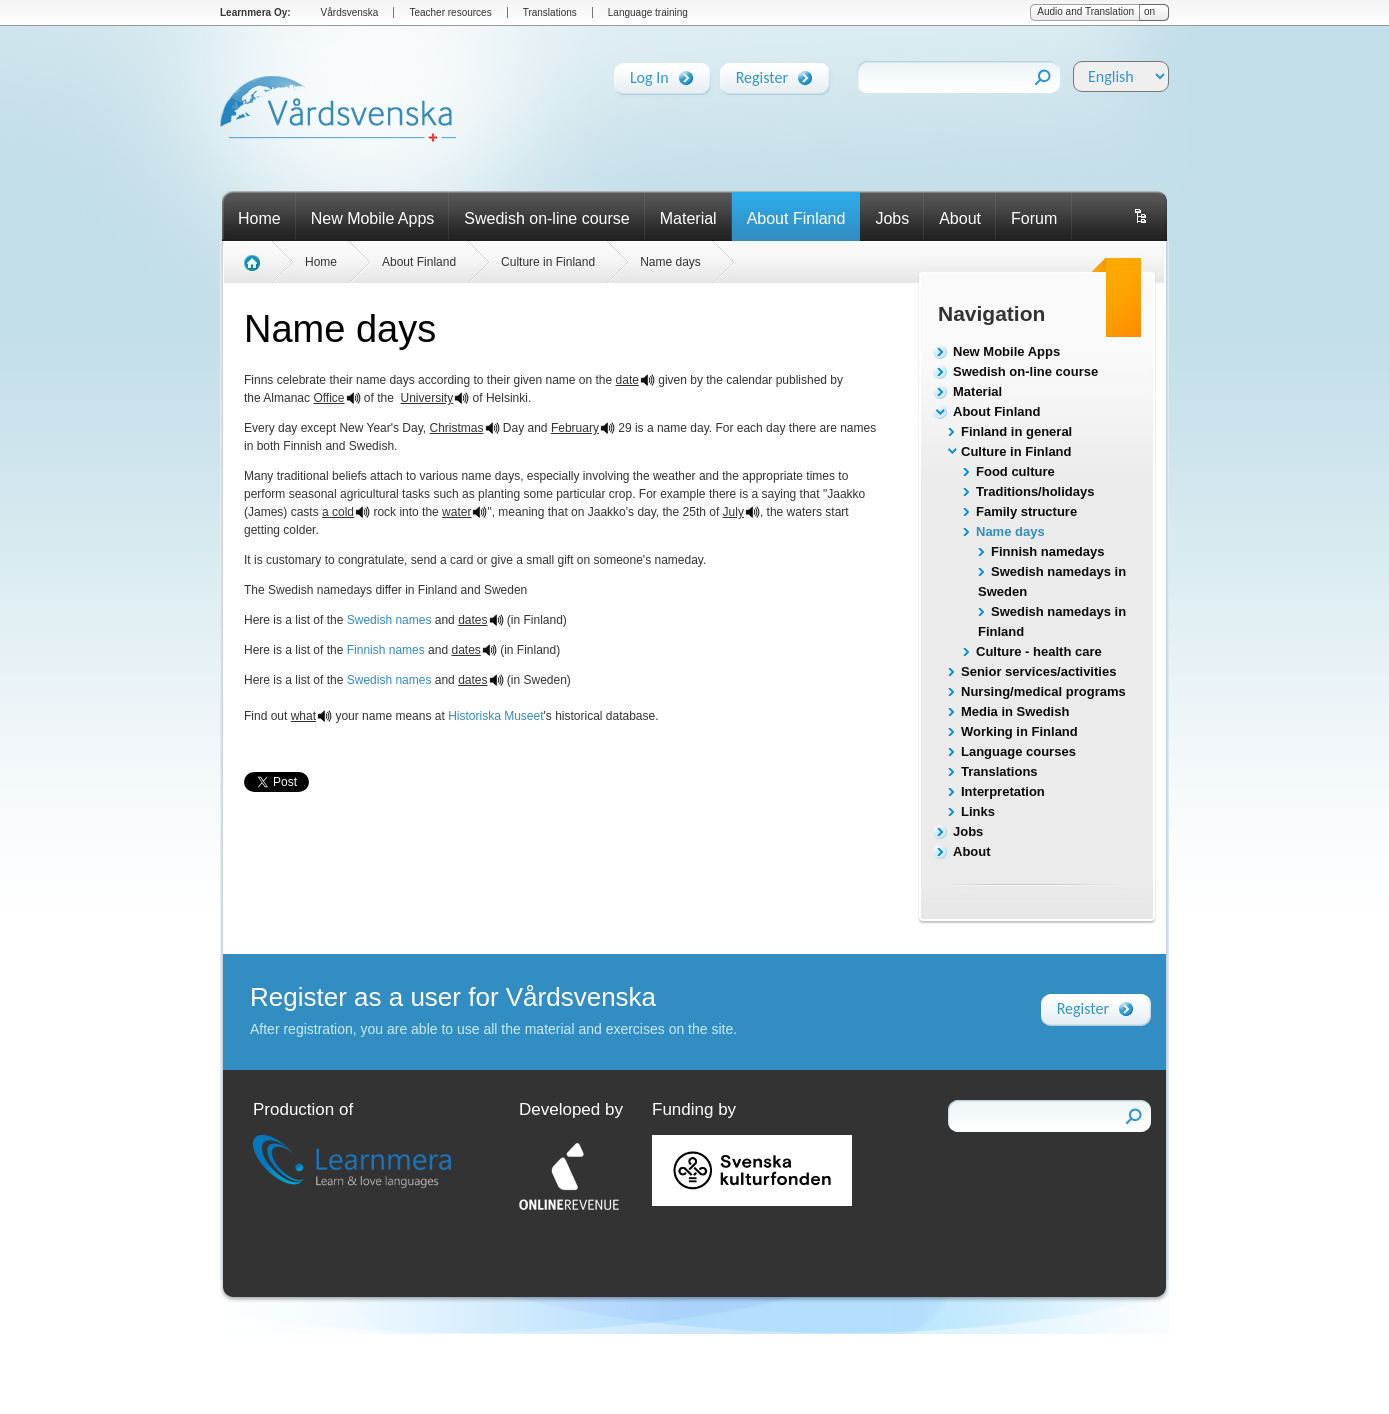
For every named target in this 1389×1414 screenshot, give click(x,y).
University (427, 398)
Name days (1010, 531)
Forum (1034, 218)
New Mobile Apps (373, 218)
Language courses (1018, 751)
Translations (550, 12)
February (575, 428)
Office (328, 398)
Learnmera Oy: (255, 12)
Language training (648, 12)
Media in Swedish (1015, 711)
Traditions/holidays (1035, 491)
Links (978, 811)
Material (688, 218)
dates (472, 620)
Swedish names (389, 620)
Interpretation (1003, 791)
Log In (649, 74)
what (303, 716)
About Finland (796, 218)
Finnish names (386, 650)
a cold (338, 512)
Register (762, 74)
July (733, 512)
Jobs (892, 218)
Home (259, 218)
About (960, 218)
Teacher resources (450, 12)
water (456, 512)
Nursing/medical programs (1043, 691)
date (627, 380)
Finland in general (1016, 431)
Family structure (1026, 511)
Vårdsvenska (350, 12)
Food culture (1015, 471)
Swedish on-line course (546, 218)
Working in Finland (1019, 731)
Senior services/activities (1038, 671)
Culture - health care (1039, 651)
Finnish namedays (1047, 551)
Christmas (457, 428)
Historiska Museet (495, 716)
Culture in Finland (1016, 451)
